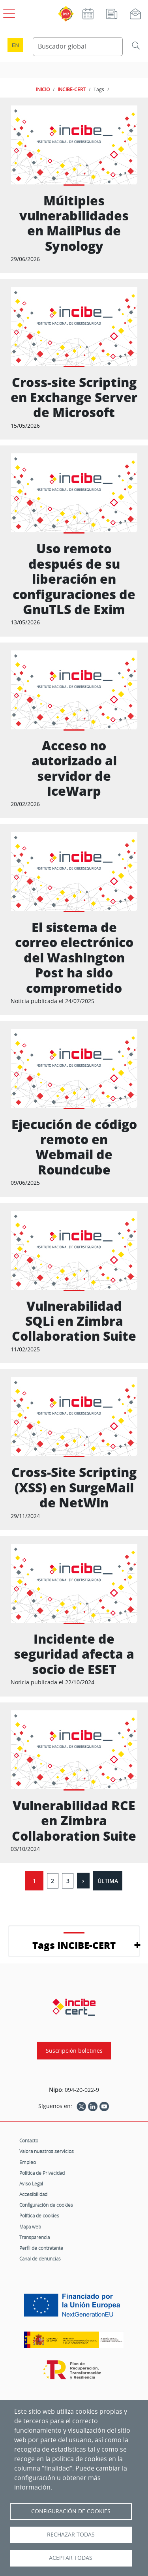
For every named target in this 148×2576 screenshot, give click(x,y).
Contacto (28, 2140)
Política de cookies (39, 2215)
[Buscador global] (78, 46)
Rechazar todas (71, 2534)
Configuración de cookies (46, 2205)
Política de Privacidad (42, 2173)
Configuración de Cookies (71, 2511)
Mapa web (30, 2226)
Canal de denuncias (40, 2258)
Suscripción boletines (74, 2050)
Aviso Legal (31, 2183)
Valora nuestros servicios (46, 2151)
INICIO (43, 89)
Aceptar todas (70, 2557)
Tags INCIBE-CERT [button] (74, 1945)
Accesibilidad (33, 2194)
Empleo (27, 2162)
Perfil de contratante (41, 2248)
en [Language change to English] (15, 45)
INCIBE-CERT (72, 89)
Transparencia (34, 2237)
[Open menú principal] (8, 12)
